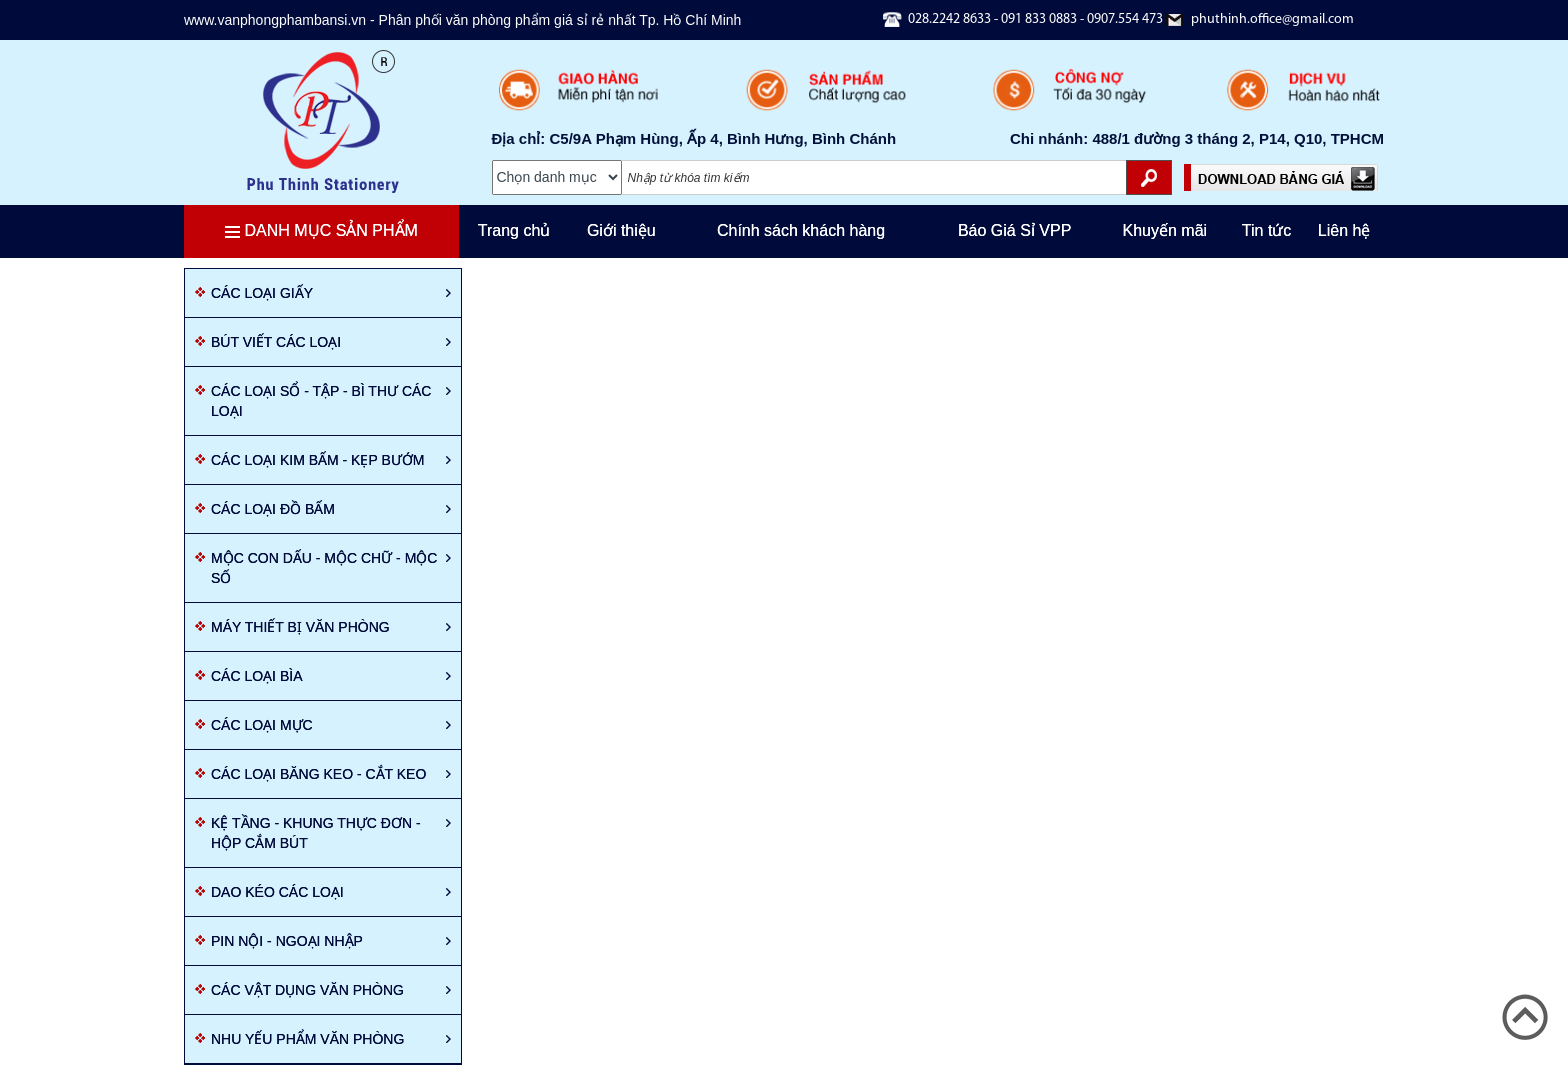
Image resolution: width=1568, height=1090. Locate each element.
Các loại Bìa (331, 676)
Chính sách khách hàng (801, 230)
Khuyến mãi (1165, 230)
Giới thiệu (621, 230)
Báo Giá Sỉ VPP (1014, 230)
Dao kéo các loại (331, 892)
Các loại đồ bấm (331, 509)
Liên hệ (1344, 230)
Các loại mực (331, 725)
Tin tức (1267, 230)
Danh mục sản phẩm (321, 230)
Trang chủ (514, 230)
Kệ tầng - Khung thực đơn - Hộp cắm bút (331, 833)
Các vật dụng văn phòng (331, 990)
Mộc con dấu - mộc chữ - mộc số (331, 568)
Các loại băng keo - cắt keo (331, 774)
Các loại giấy (331, 293)
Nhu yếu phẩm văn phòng (331, 1039)
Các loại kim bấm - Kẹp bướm (331, 460)
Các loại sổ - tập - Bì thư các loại (331, 401)
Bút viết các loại (331, 342)
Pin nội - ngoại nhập (331, 941)
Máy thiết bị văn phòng (331, 627)
